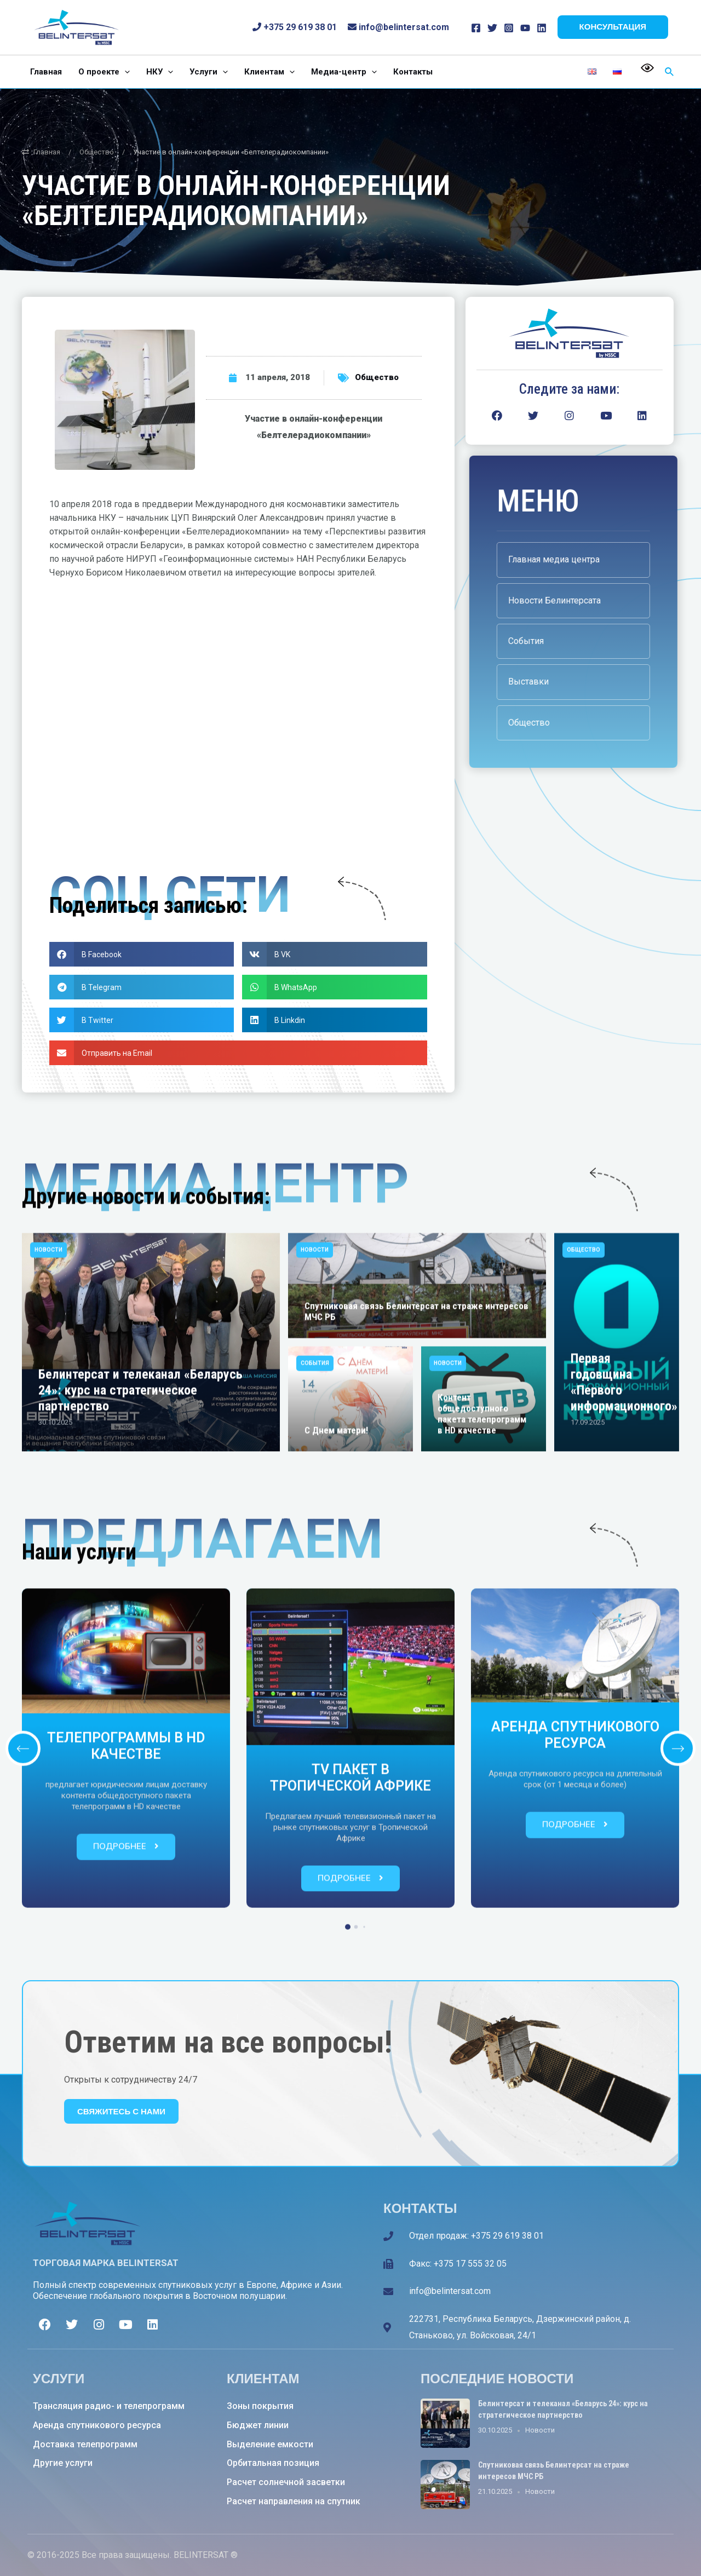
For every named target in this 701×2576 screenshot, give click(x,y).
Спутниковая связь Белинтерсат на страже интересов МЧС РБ (416, 1620)
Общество (96, 152)
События (315, 1672)
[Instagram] (509, 28)
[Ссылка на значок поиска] (670, 72)
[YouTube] (525, 28)
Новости (48, 1558)
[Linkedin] (542, 28)
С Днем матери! (336, 1738)
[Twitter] (492, 28)
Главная (41, 152)
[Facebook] (476, 28)
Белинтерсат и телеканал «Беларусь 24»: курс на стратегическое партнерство (140, 1699)
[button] (141, 954)
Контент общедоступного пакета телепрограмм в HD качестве (482, 1722)
